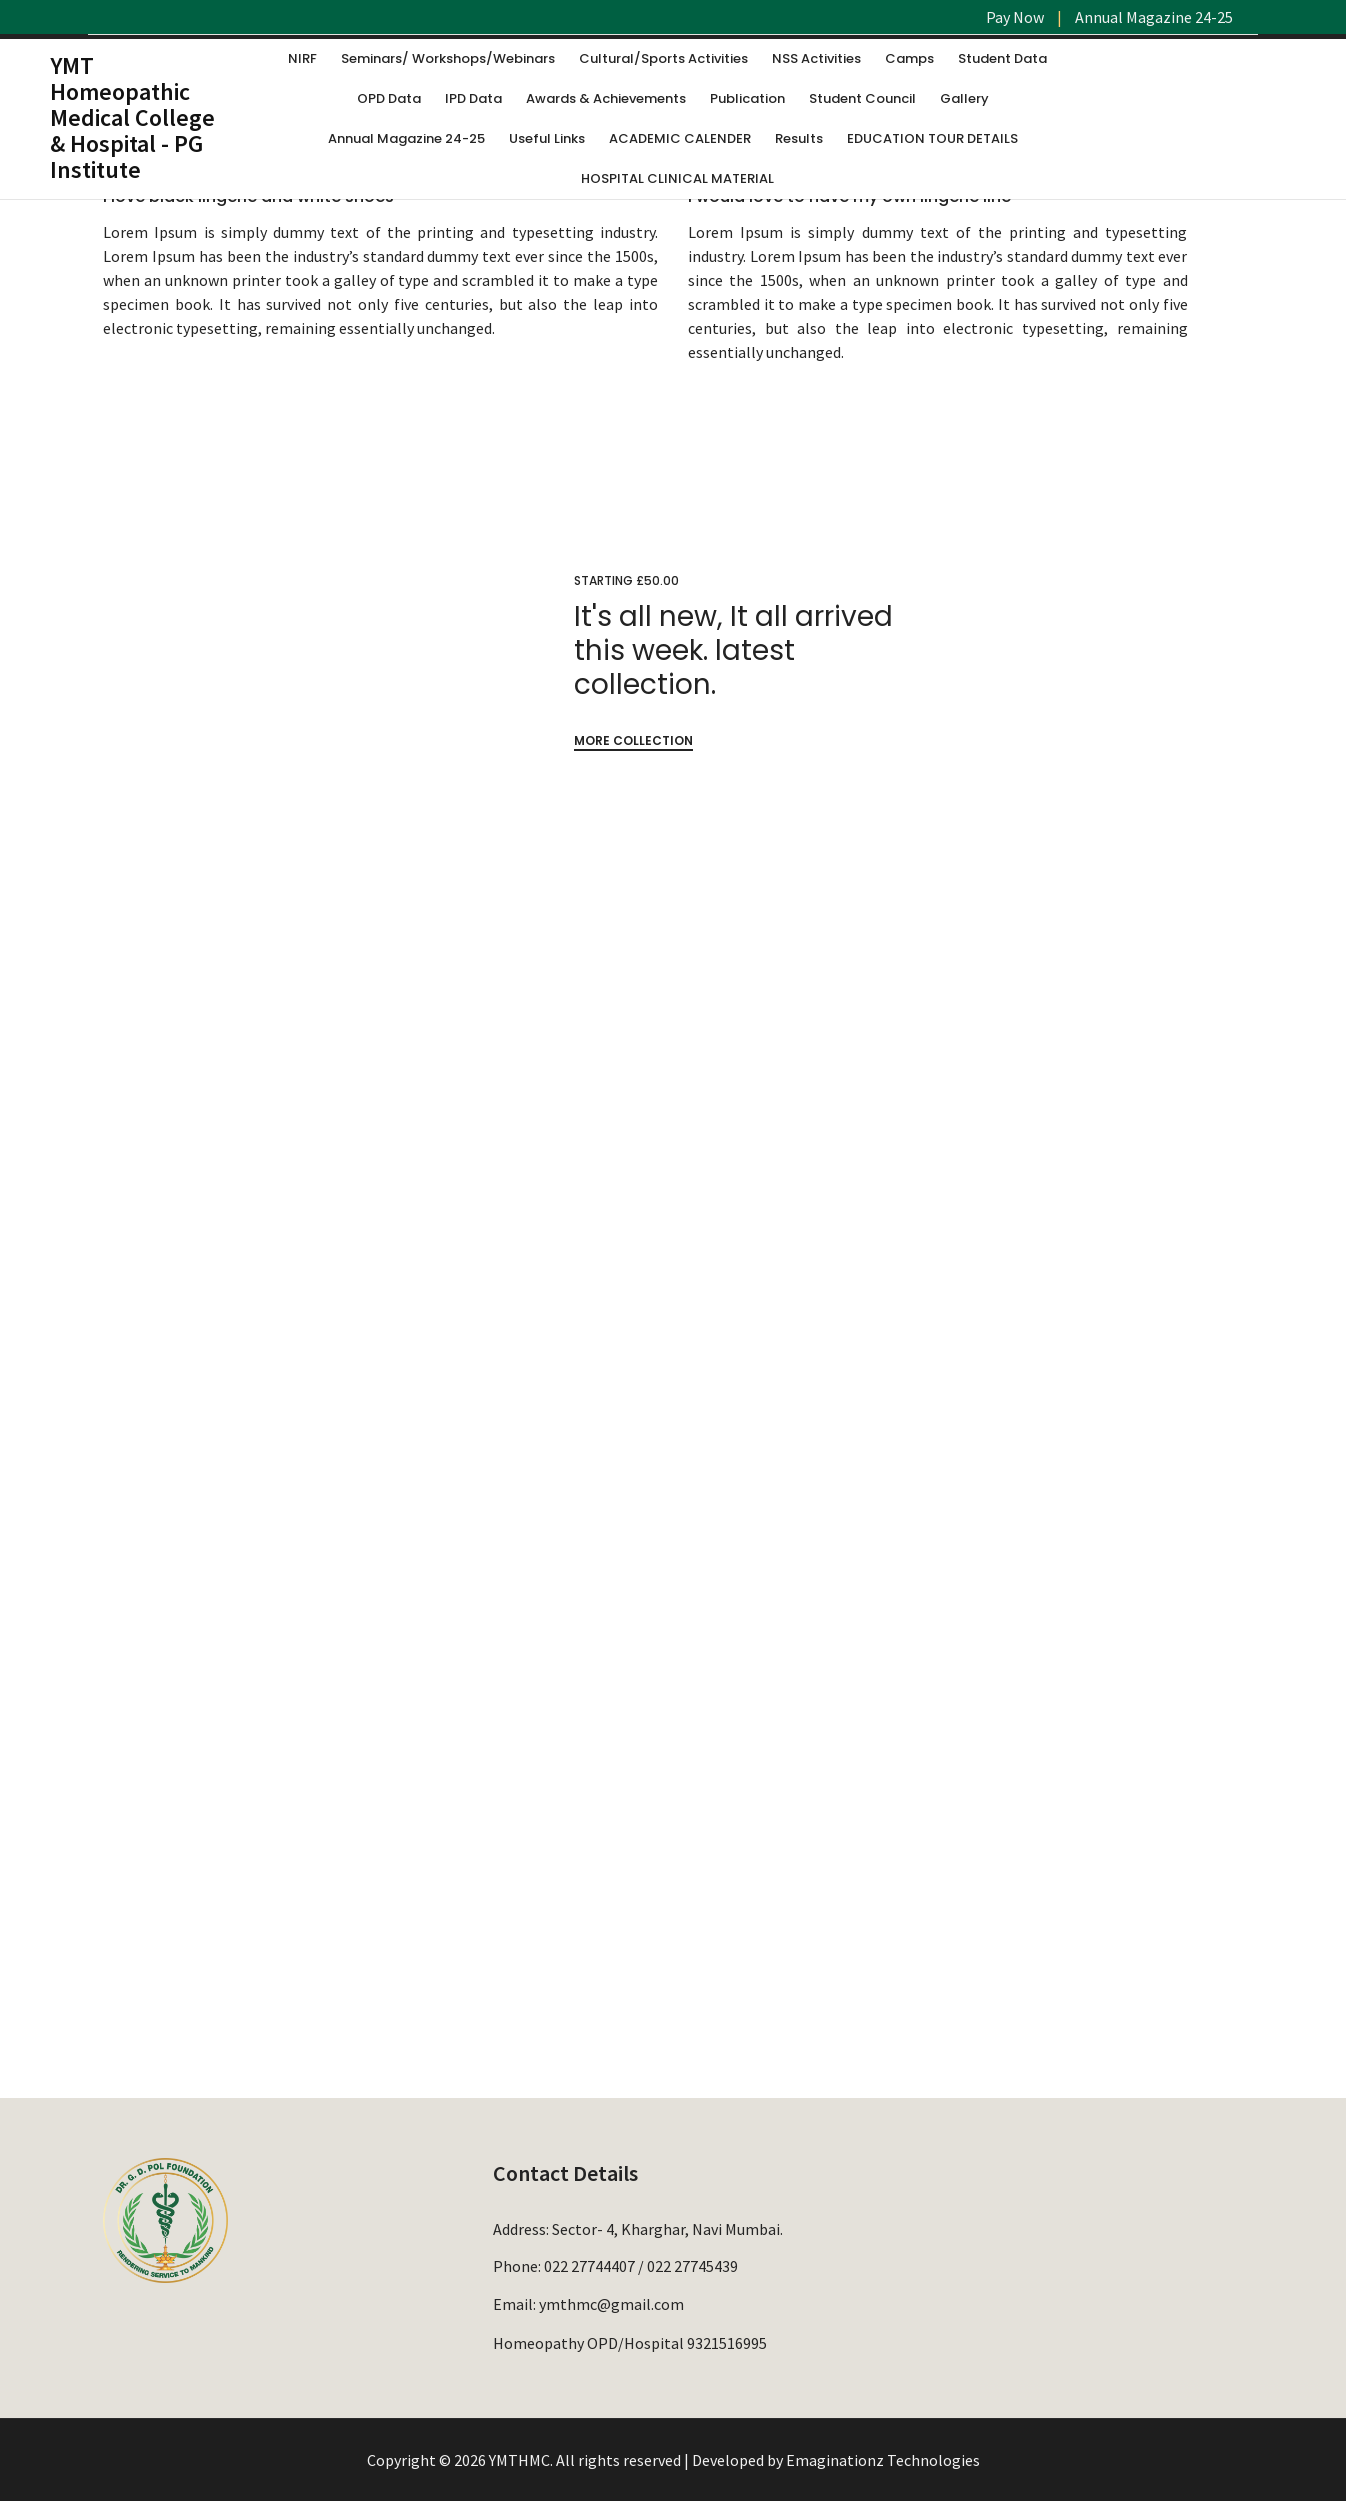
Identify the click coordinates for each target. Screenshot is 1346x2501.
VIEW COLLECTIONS (826, 1615)
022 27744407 (589, 2266)
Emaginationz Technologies (883, 2460)
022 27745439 (692, 2266)
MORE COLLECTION (633, 740)
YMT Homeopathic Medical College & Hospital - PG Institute (132, 117)
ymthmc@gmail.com (611, 2303)
